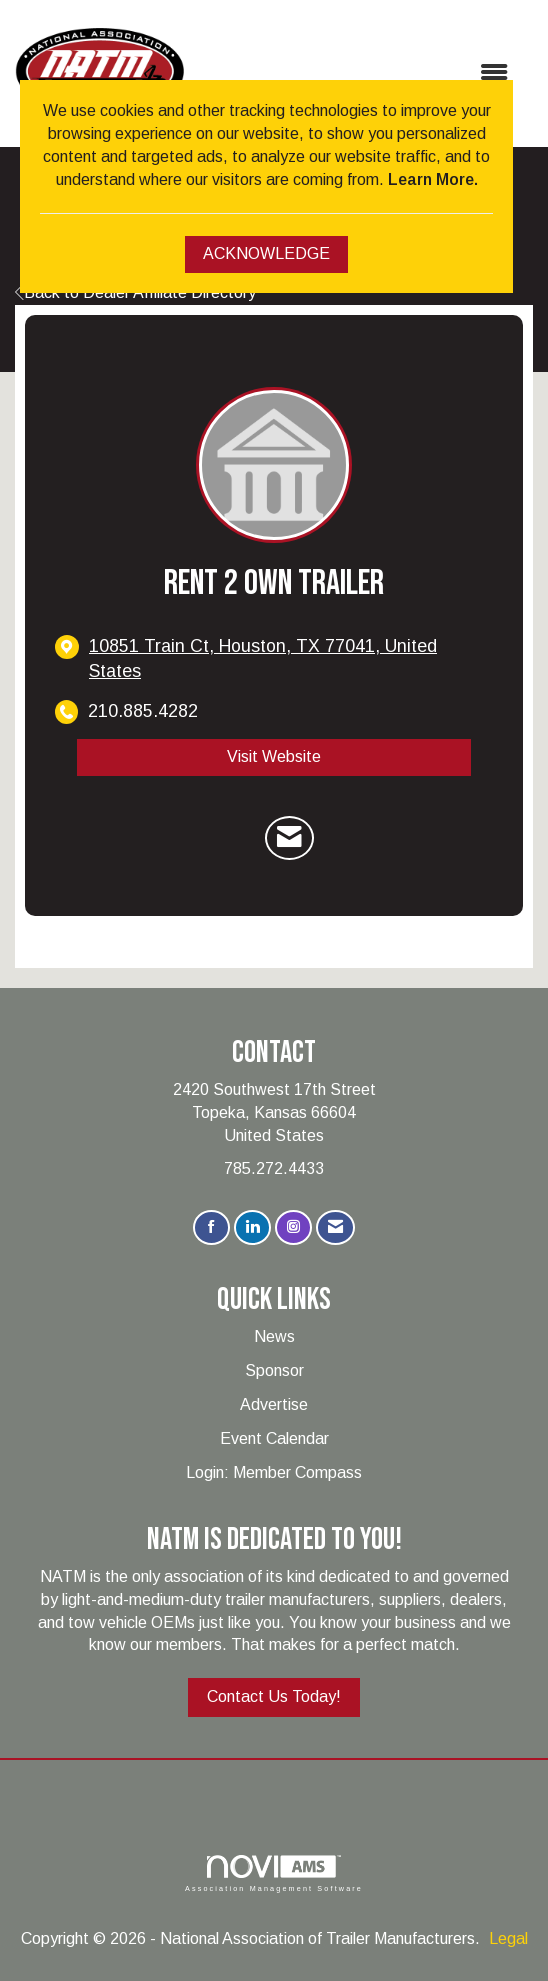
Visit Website (274, 756)
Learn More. (433, 179)
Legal (508, 1938)
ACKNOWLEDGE (266, 253)
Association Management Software (274, 1873)
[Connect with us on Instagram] (293, 1227)
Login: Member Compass (274, 1472)
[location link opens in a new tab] (291, 659)
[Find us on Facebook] (211, 1227)
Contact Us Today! (274, 1696)
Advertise (274, 1404)
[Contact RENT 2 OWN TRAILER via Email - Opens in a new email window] (289, 838)
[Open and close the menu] (356, 73)
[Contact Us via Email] (335, 1227)
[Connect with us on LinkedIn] (252, 1227)
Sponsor (274, 1370)
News (274, 1336)
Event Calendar (274, 1438)
